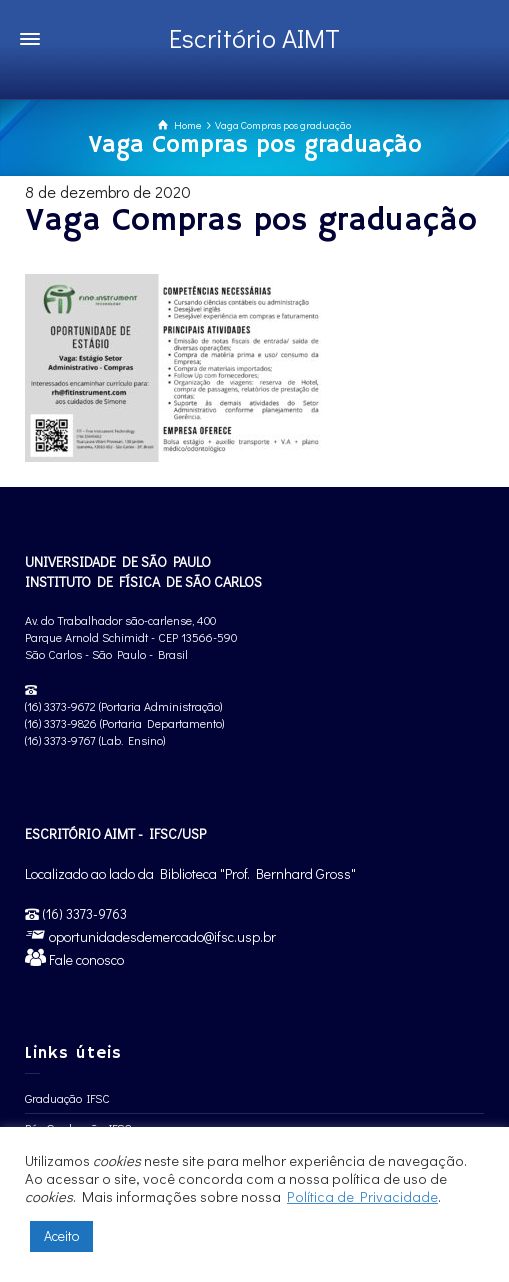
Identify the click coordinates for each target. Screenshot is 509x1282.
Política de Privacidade (362, 1196)
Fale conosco (85, 959)
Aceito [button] (61, 1235)
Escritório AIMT (254, 38)
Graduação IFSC (67, 1098)
